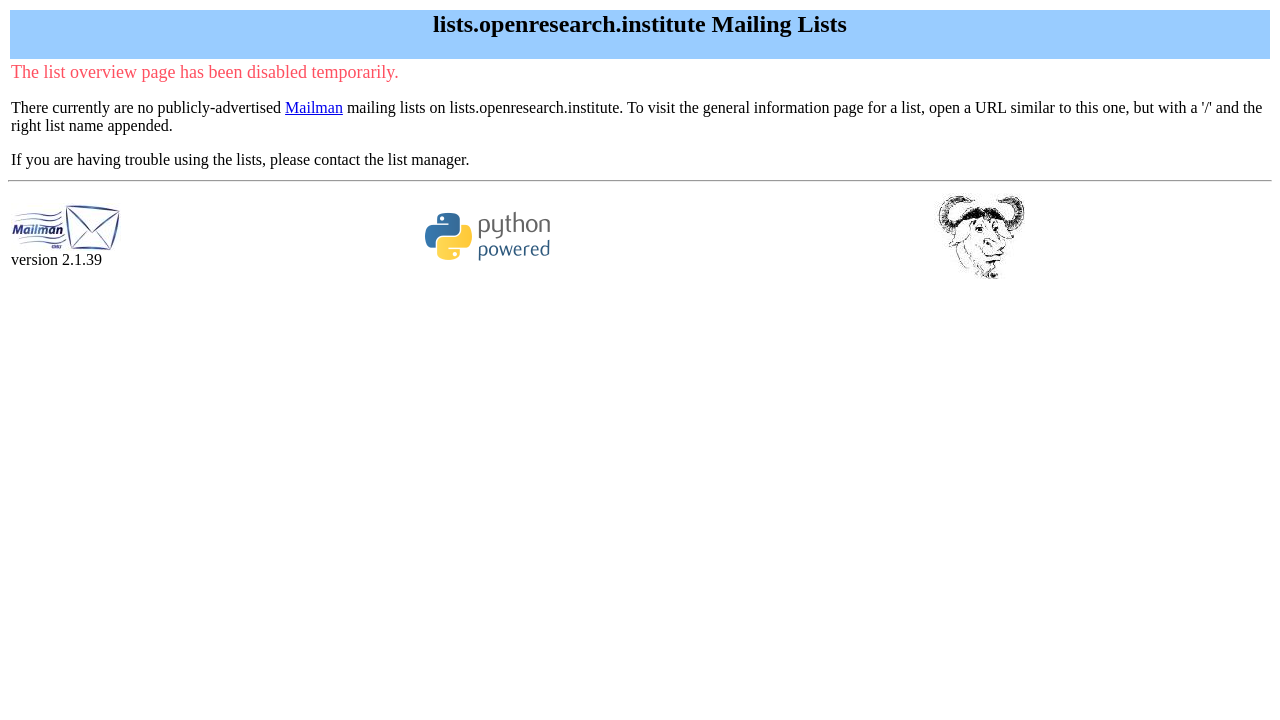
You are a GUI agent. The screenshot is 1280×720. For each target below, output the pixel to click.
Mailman (314, 107)
